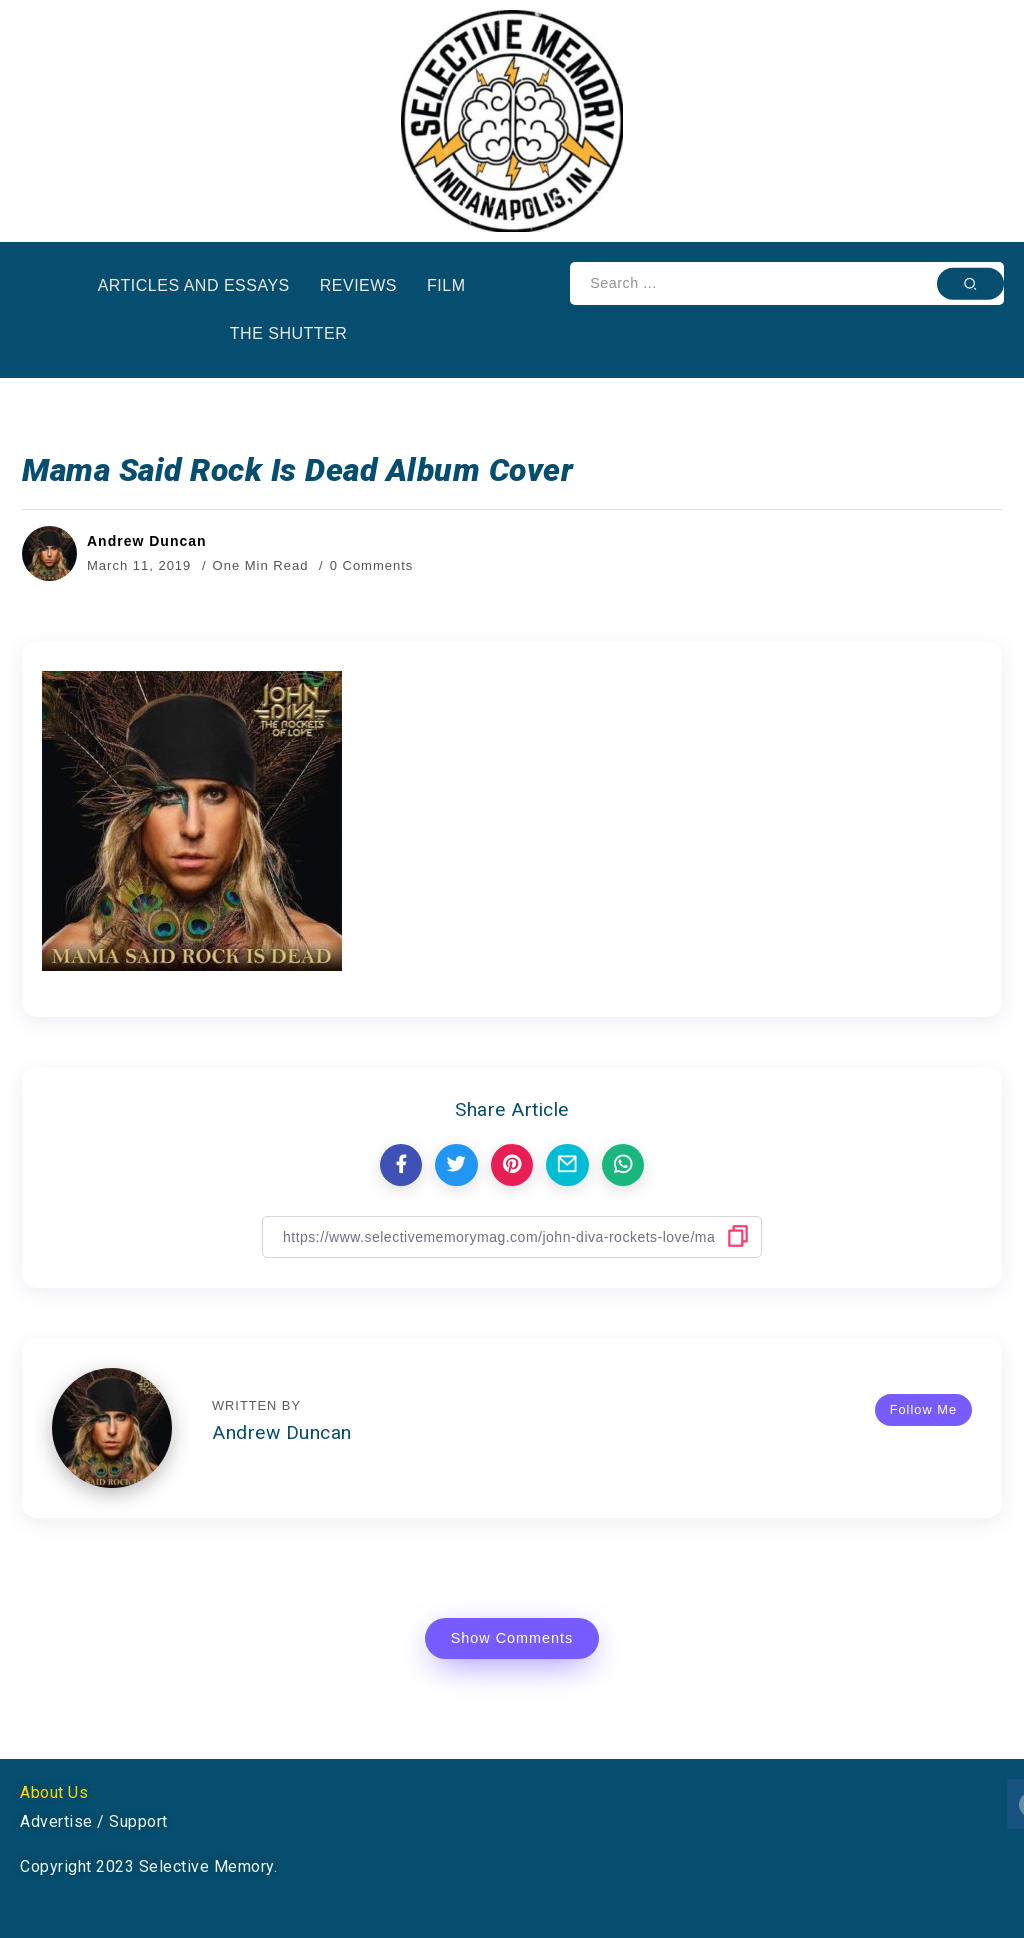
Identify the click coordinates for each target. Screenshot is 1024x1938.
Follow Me (923, 1409)
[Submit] (970, 283)
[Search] (787, 283)
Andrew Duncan (147, 541)
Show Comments (512, 1638)
